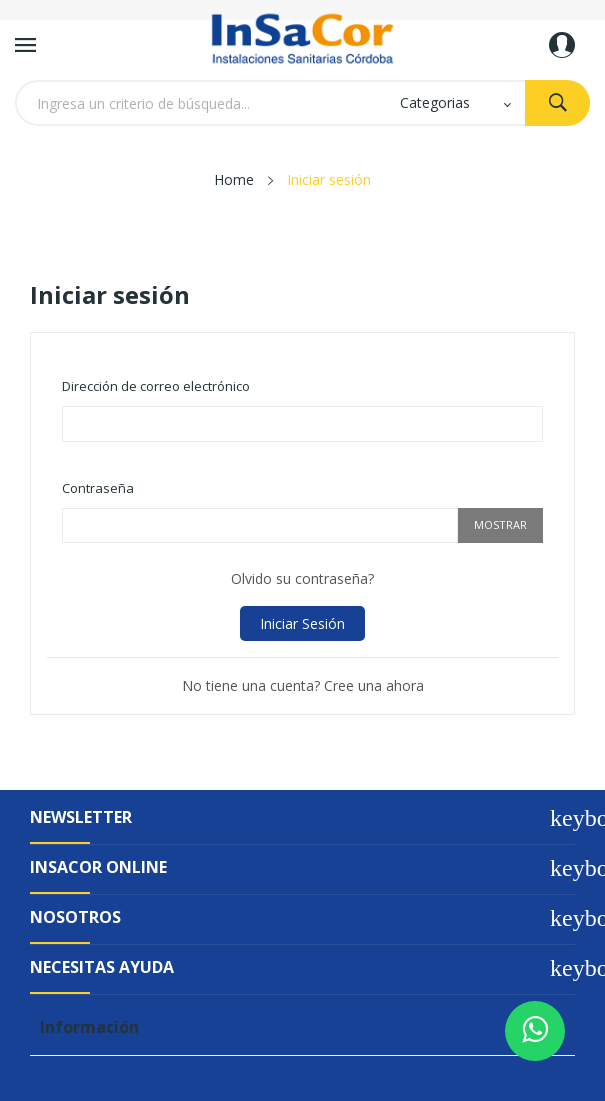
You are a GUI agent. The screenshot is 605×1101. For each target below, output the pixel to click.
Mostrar (500, 524)
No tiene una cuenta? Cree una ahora (303, 685)
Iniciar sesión (302, 623)
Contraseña (98, 488)
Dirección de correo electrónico (156, 386)
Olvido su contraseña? (302, 578)
